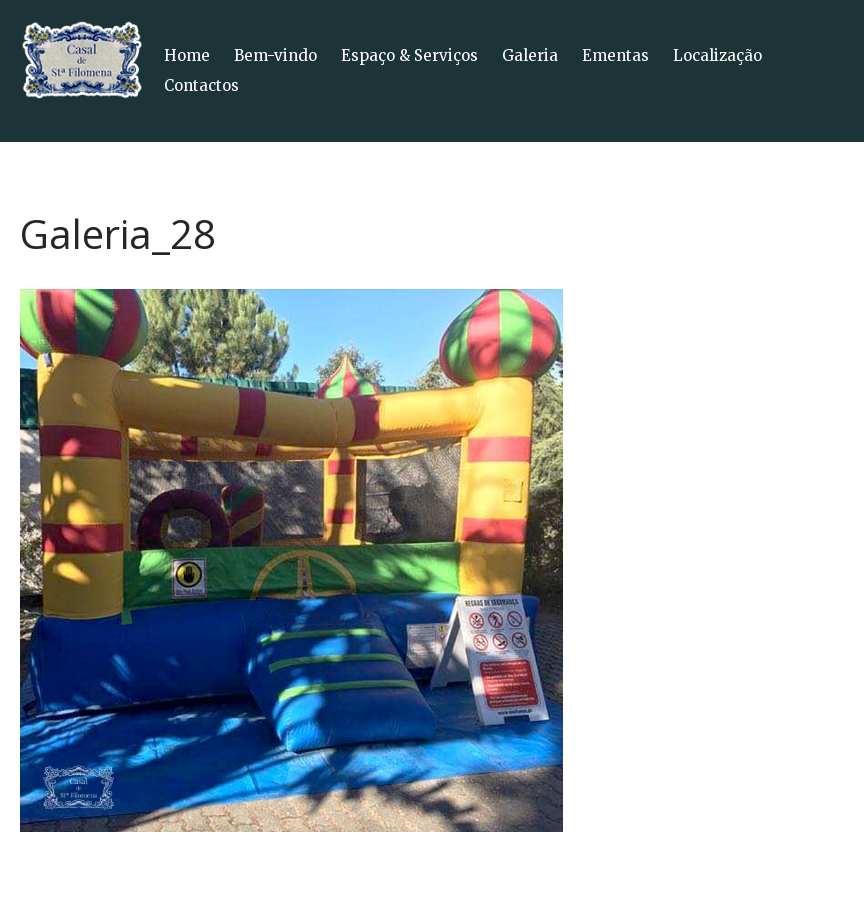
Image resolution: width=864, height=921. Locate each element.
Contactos (201, 85)
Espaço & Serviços (409, 55)
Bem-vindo (275, 55)
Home (187, 55)
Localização (717, 55)
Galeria (530, 55)
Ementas (615, 55)
